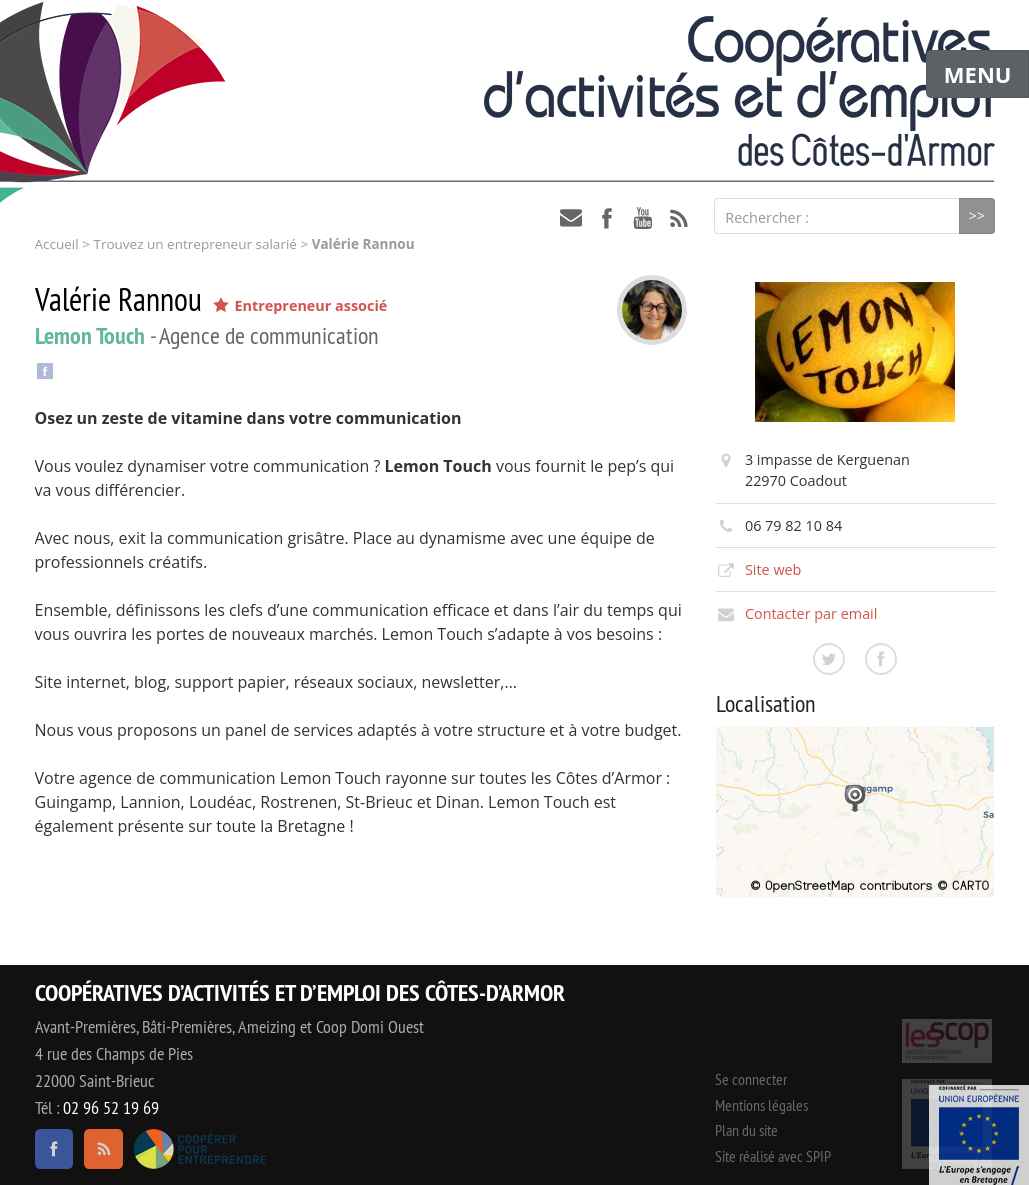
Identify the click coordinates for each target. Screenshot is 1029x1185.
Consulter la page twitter (829, 659)
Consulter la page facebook (881, 659)
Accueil (57, 244)
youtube (643, 218)
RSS (679, 218)
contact (571, 218)
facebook (607, 218)
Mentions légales (761, 1105)
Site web (773, 569)
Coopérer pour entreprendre (200, 1149)
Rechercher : (767, 217)
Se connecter (751, 1079)
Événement (979, 1135)
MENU (978, 74)
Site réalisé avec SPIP (773, 1156)
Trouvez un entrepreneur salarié (194, 244)
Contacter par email (811, 613)
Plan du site (746, 1130)
